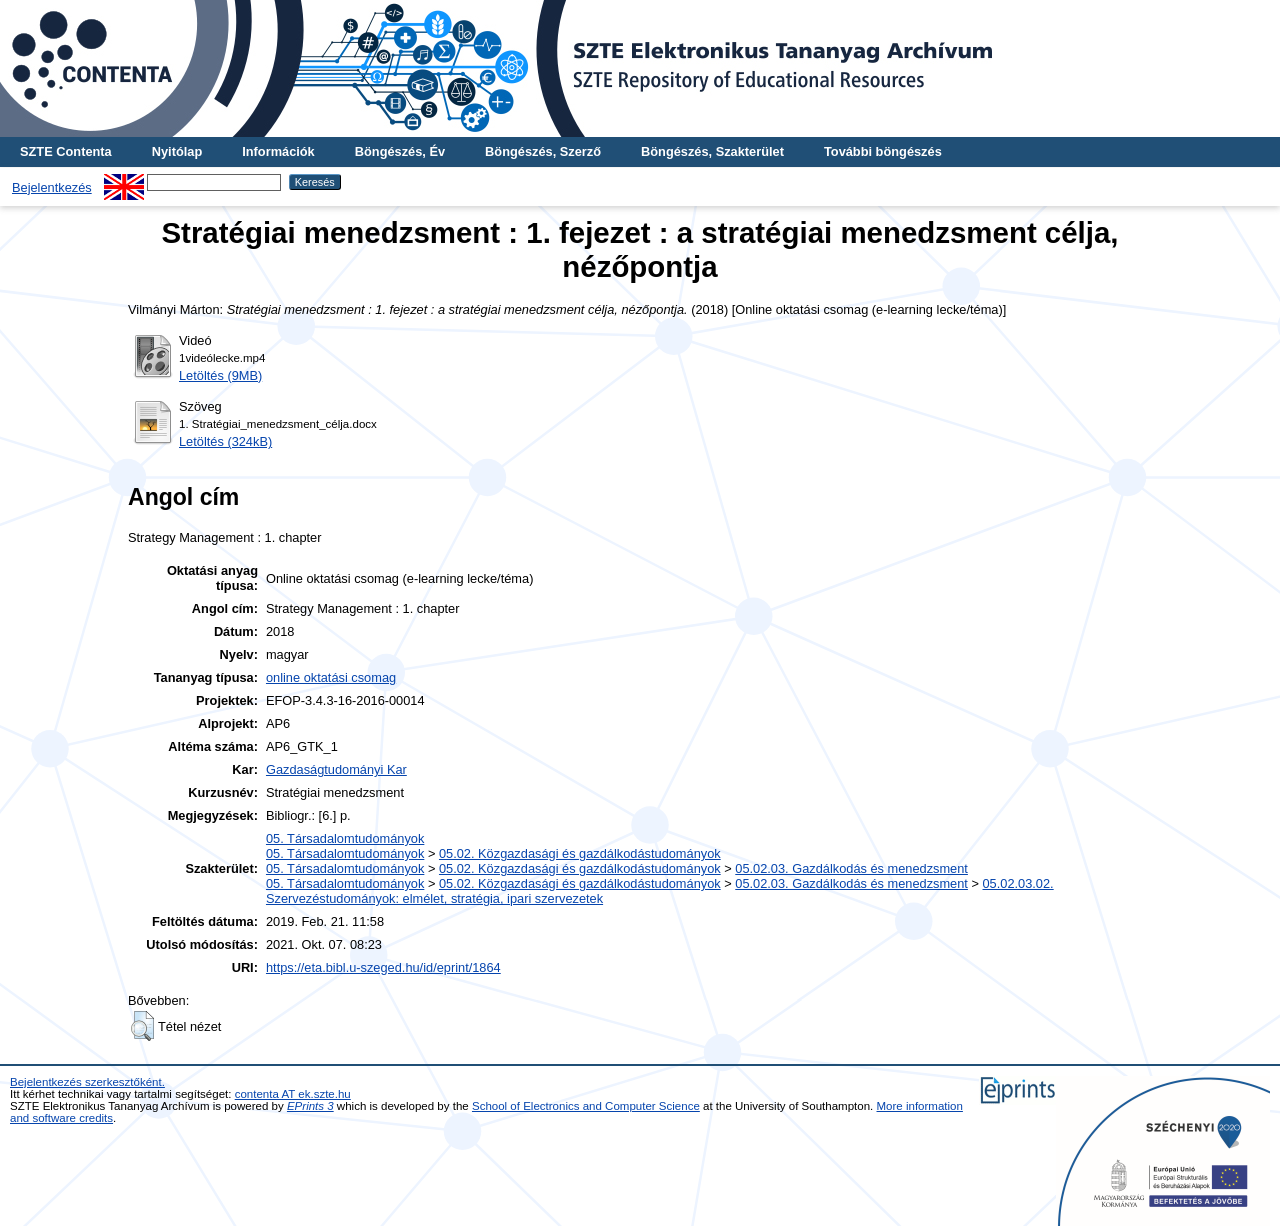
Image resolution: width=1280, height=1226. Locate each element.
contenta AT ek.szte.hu (293, 1094)
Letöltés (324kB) (225, 441)
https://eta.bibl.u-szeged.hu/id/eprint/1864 (383, 967)
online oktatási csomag (331, 677)
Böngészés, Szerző (543, 151)
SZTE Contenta (66, 151)
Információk (278, 151)
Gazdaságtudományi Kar (336, 769)
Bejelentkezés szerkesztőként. (87, 1082)
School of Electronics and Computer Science (586, 1106)
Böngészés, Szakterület (712, 151)
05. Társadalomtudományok (345, 838)
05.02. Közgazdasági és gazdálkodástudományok (580, 853)
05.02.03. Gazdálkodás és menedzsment (851, 868)
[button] (142, 1026)
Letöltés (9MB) (220, 375)
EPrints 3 (310, 1106)
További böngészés (883, 151)
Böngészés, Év (400, 151)
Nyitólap (177, 151)
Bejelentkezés (52, 187)
